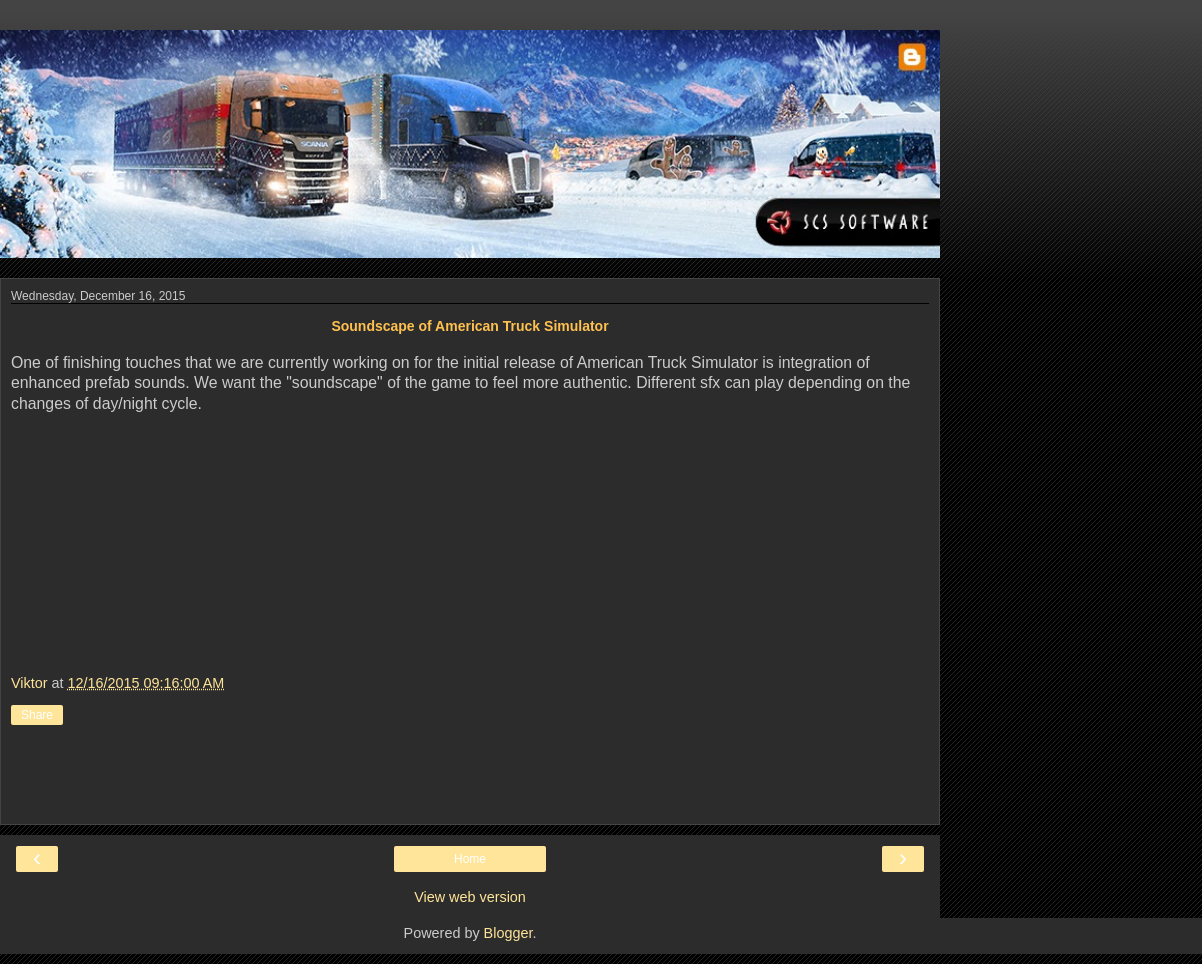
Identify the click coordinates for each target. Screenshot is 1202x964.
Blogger (508, 933)
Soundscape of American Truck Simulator (469, 326)
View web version (470, 897)
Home (470, 859)
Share (37, 715)
